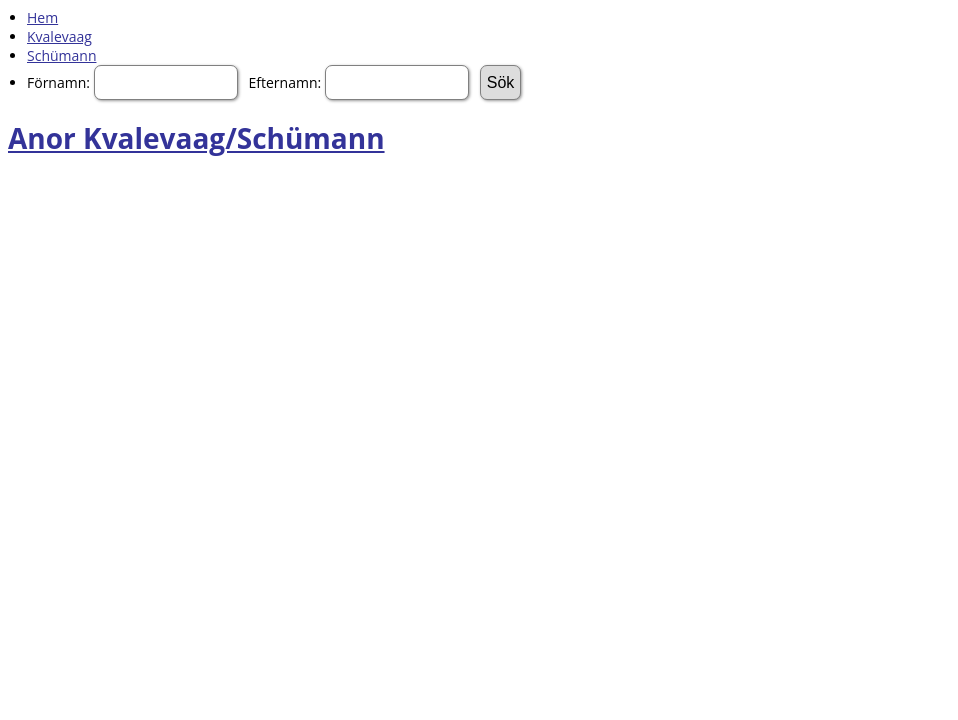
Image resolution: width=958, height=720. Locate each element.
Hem (42, 17)
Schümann (61, 55)
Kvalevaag (59, 36)
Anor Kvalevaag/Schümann (196, 138)
